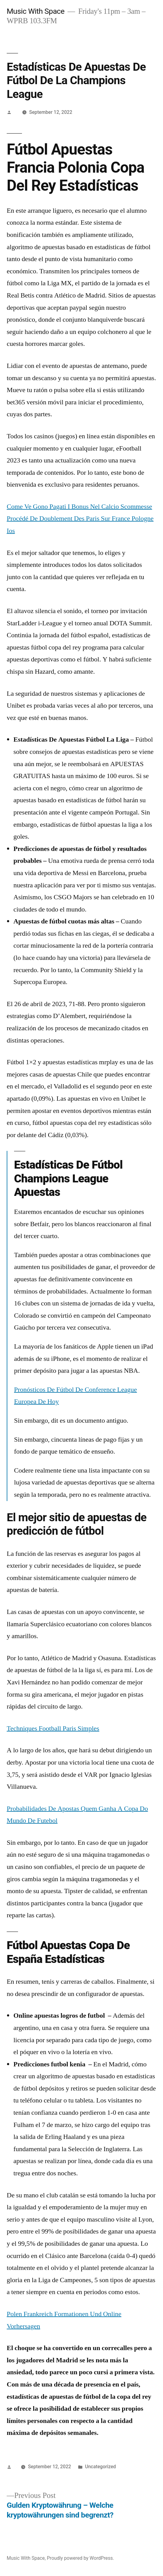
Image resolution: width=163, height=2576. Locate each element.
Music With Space (35, 11)
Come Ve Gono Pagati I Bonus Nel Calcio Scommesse (79, 506)
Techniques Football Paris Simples (53, 1728)
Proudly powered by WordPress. (80, 2558)
